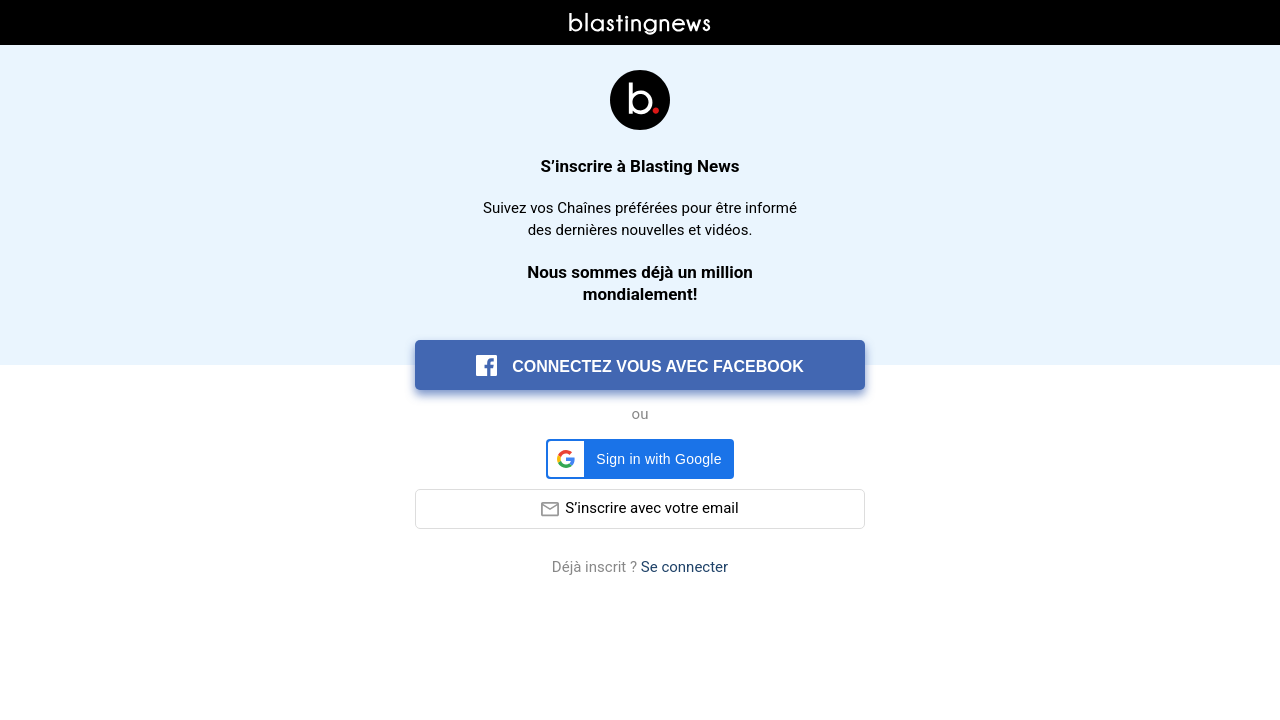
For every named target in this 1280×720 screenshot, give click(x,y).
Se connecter (684, 567)
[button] (639, 459)
